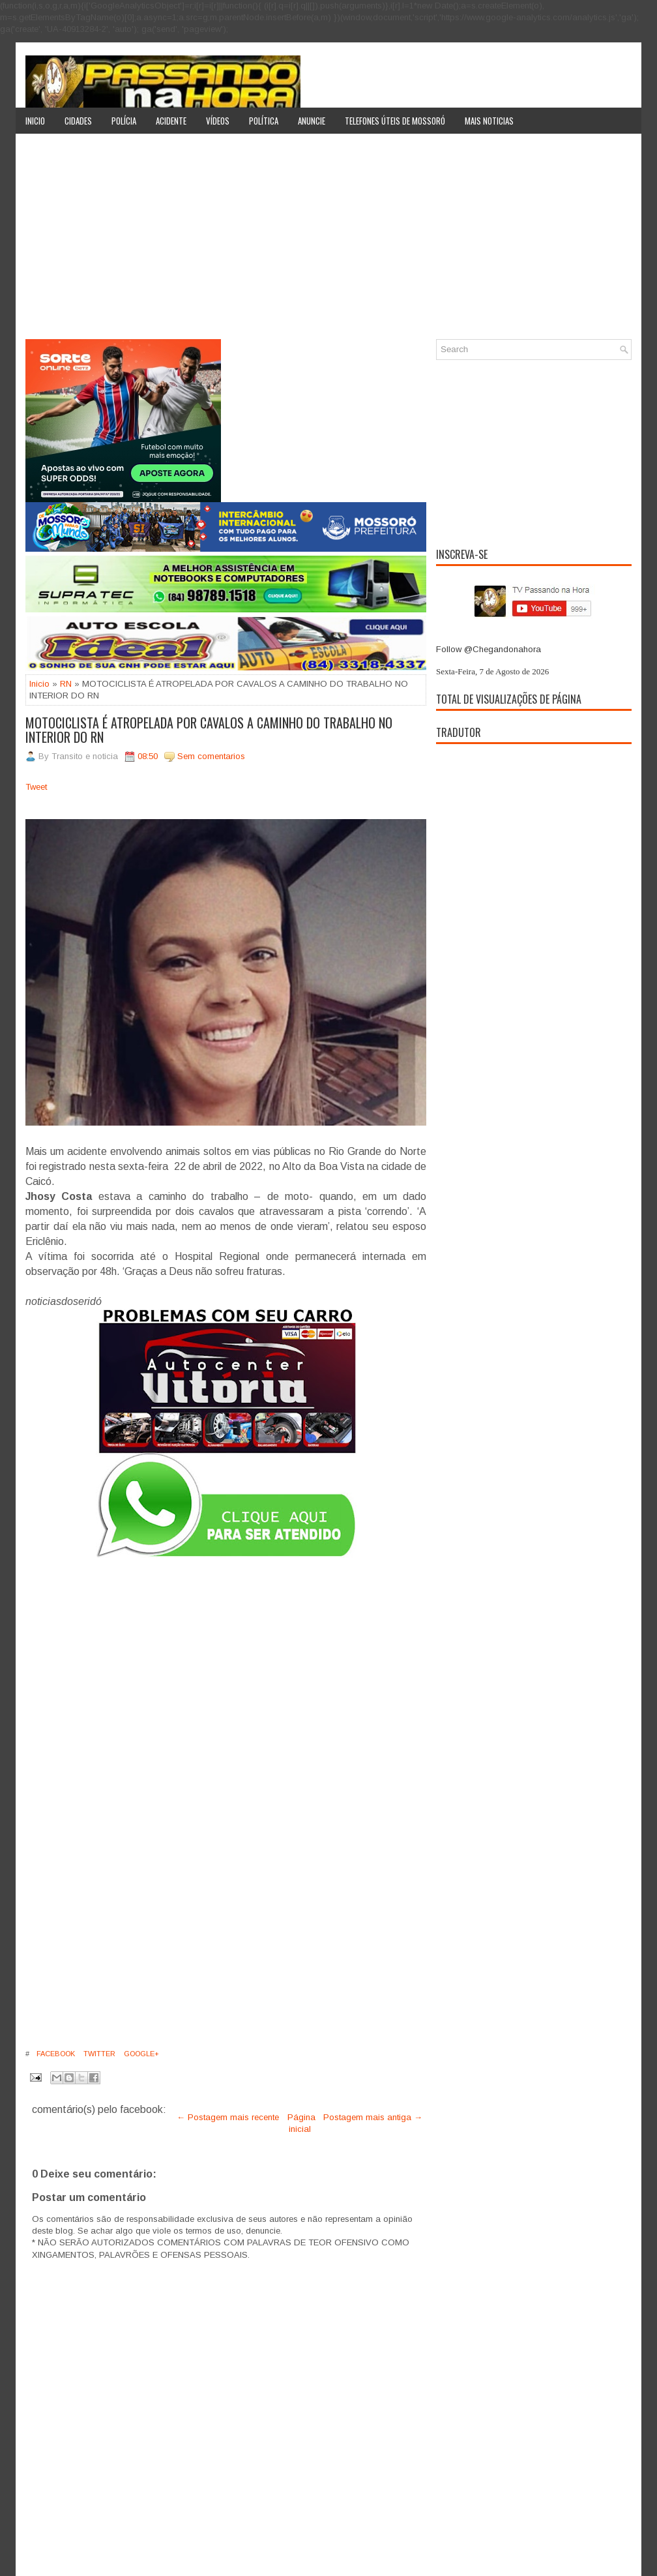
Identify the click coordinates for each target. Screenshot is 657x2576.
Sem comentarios (211, 756)
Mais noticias (489, 120)
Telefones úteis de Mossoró (395, 120)
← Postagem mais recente (228, 2117)
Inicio (35, 120)
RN (66, 684)
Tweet (36, 787)
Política (263, 120)
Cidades (78, 120)
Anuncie (311, 120)
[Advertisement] (328, 241)
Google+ (140, 2054)
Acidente (171, 120)
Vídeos (217, 120)
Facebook (55, 2054)
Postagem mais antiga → (372, 2117)
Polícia (123, 120)
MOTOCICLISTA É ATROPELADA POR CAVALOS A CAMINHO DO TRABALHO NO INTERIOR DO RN (208, 729)
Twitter (98, 2054)
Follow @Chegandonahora (488, 649)
